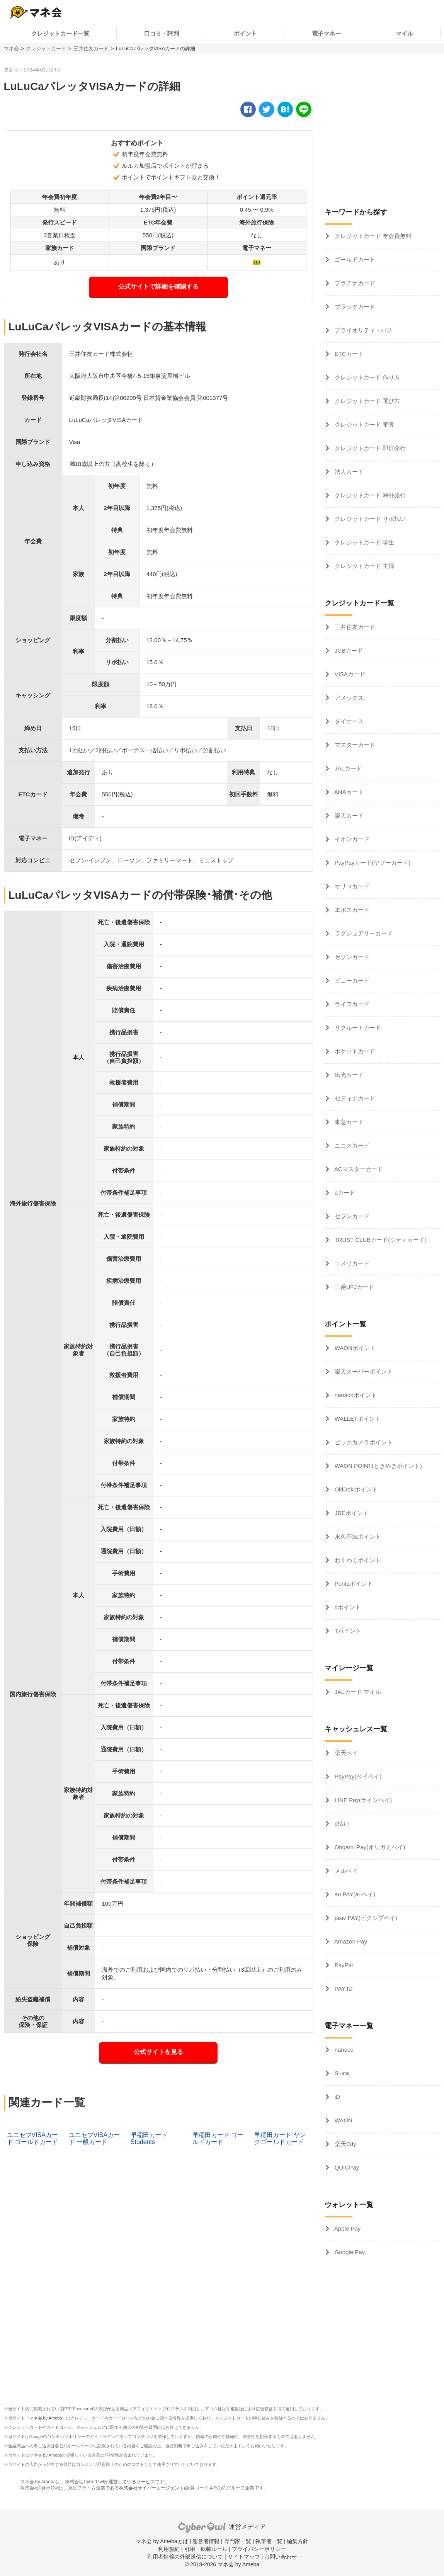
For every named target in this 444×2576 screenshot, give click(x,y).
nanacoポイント (355, 1395)
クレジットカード (46, 48)
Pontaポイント (353, 1583)
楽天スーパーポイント (363, 1371)
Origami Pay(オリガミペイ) (369, 1847)
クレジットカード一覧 (60, 33)
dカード (344, 1192)
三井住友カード (91, 48)
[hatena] (285, 109)
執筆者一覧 (268, 2541)
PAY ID (343, 1988)
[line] (303, 109)
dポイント (347, 1607)
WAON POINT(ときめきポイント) (377, 1465)
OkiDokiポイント (355, 1489)
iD (336, 2096)
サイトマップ (244, 2557)
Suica (341, 2073)
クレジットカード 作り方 (366, 377)
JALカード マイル (357, 1691)
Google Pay (349, 2252)
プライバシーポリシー (259, 2549)
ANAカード (348, 792)
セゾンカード (351, 957)
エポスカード (351, 909)
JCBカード (348, 650)
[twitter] (266, 109)
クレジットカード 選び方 (366, 401)
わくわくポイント (357, 1560)
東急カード (348, 1122)
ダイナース (348, 721)
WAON (342, 2120)
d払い (341, 1823)
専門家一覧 (237, 2541)
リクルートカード (357, 1027)
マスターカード (354, 744)
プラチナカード (354, 283)
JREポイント (351, 1513)
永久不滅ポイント (357, 1536)
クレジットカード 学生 (363, 542)
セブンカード (351, 1216)
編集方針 (297, 2541)
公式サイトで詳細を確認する (158, 286)
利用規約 (169, 2549)
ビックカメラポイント (363, 1442)
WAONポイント (354, 1348)
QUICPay (346, 2167)
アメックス (348, 697)
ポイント (245, 33)
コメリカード (351, 1263)
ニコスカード (351, 1145)
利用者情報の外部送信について (185, 2557)
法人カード (348, 471)
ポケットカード (354, 1051)
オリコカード (351, 886)
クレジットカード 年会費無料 (372, 236)
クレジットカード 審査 (363, 424)
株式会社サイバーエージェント (151, 2488)
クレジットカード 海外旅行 (369, 495)
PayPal (343, 1965)
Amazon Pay (350, 1941)
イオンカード (351, 839)
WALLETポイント (357, 1418)
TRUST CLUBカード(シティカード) (380, 1239)
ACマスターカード (358, 1169)
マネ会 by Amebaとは (162, 2541)
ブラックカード (354, 306)
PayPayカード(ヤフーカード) (372, 862)
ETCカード (348, 353)
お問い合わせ (280, 2557)
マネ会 (11, 48)
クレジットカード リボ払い (369, 518)
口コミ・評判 (161, 33)
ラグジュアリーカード (363, 933)
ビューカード (351, 980)
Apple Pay (347, 2228)
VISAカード (349, 674)
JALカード (347, 768)
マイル (404, 33)
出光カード (348, 1074)
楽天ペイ (345, 1753)
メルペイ (345, 1870)
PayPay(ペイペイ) (357, 1776)
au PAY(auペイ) (354, 1894)
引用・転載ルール (206, 2549)
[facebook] (248, 109)
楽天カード (348, 815)
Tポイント (347, 1630)
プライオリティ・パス (363, 330)
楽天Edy (344, 2144)
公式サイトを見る (158, 2052)
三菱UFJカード (353, 1287)
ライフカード (351, 1004)
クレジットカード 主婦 (363, 566)
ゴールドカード (354, 259)
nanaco (343, 2049)
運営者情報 (205, 2541)
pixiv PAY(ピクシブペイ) (365, 1918)
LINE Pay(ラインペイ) (362, 1800)
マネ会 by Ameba (45, 2418)
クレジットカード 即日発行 (369, 448)
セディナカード (354, 1098)
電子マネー (326, 33)
